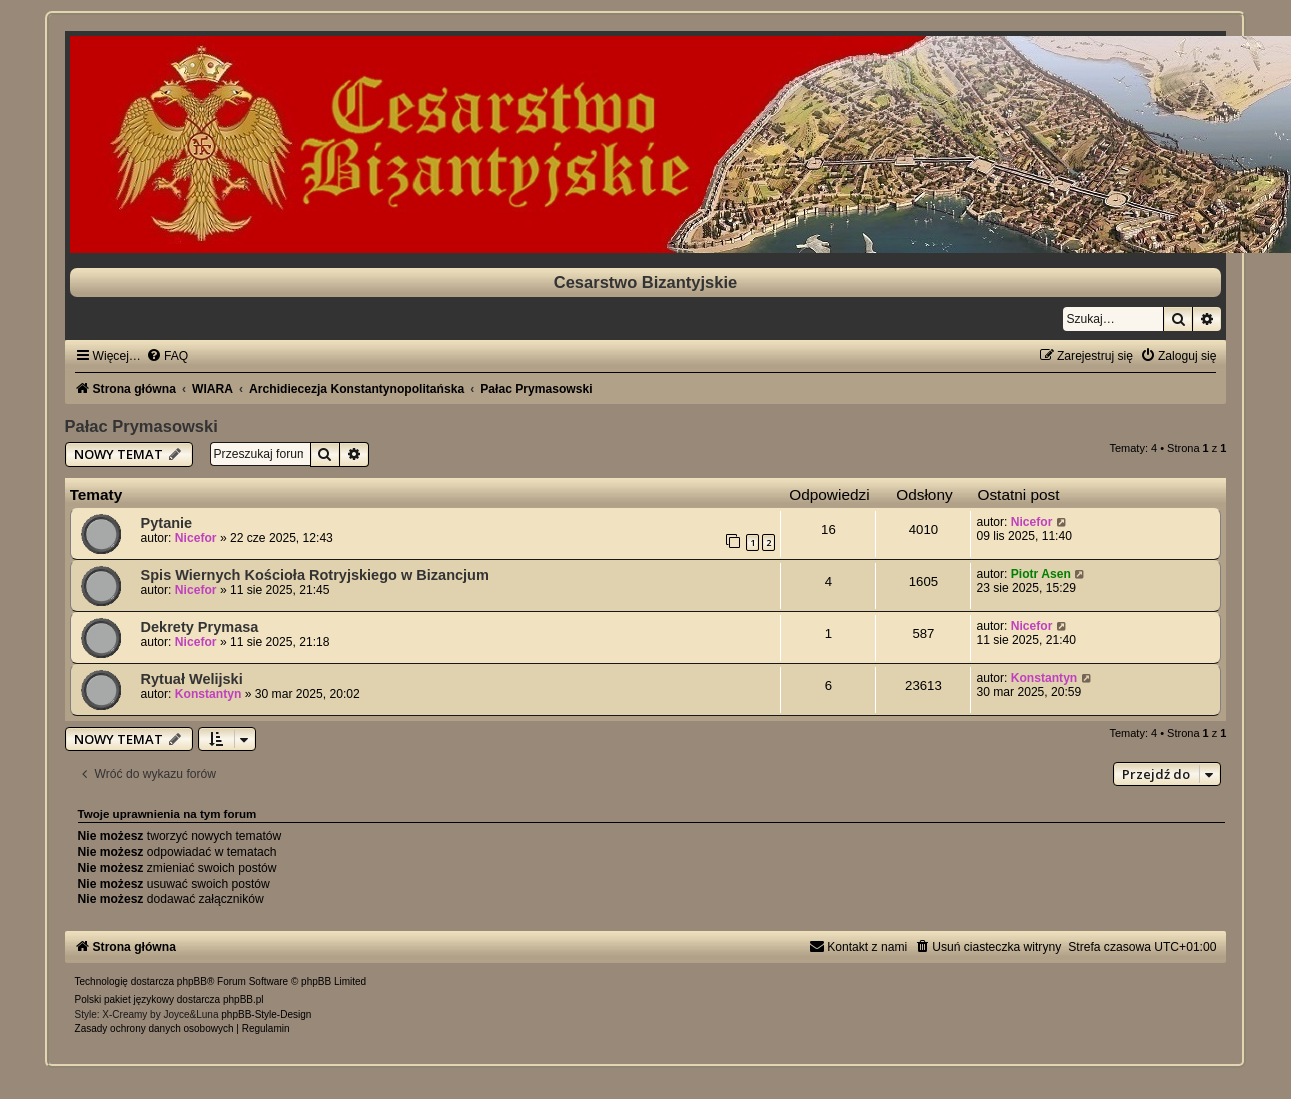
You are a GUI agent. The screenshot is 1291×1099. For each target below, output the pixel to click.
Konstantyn (208, 694)
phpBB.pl (243, 999)
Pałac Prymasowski (141, 426)
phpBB (192, 981)
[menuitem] (167, 356)
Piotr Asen (1041, 574)
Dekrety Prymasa (200, 627)
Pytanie (167, 523)
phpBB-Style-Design (266, 1014)
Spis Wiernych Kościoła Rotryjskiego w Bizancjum (315, 575)
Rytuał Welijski (192, 679)
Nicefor (196, 538)
